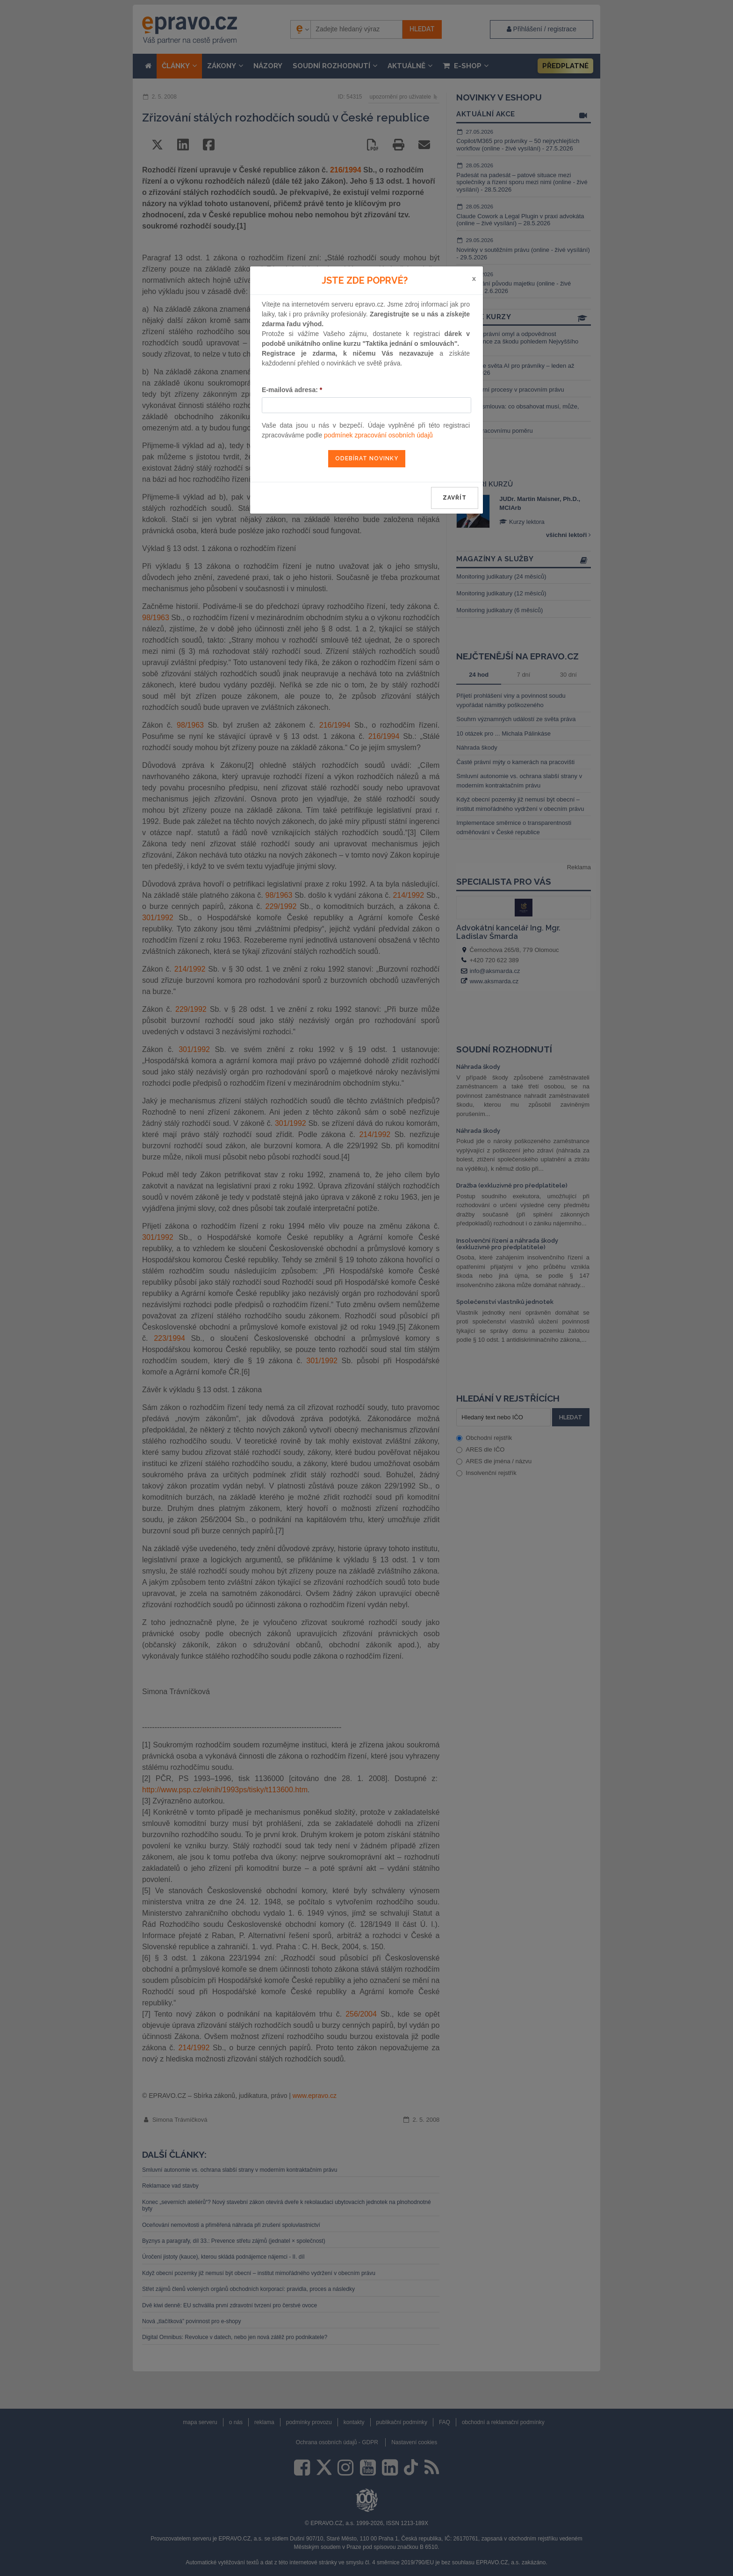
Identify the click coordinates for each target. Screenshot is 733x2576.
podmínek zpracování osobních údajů (378, 435)
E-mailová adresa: (292, 390)
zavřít (455, 497)
